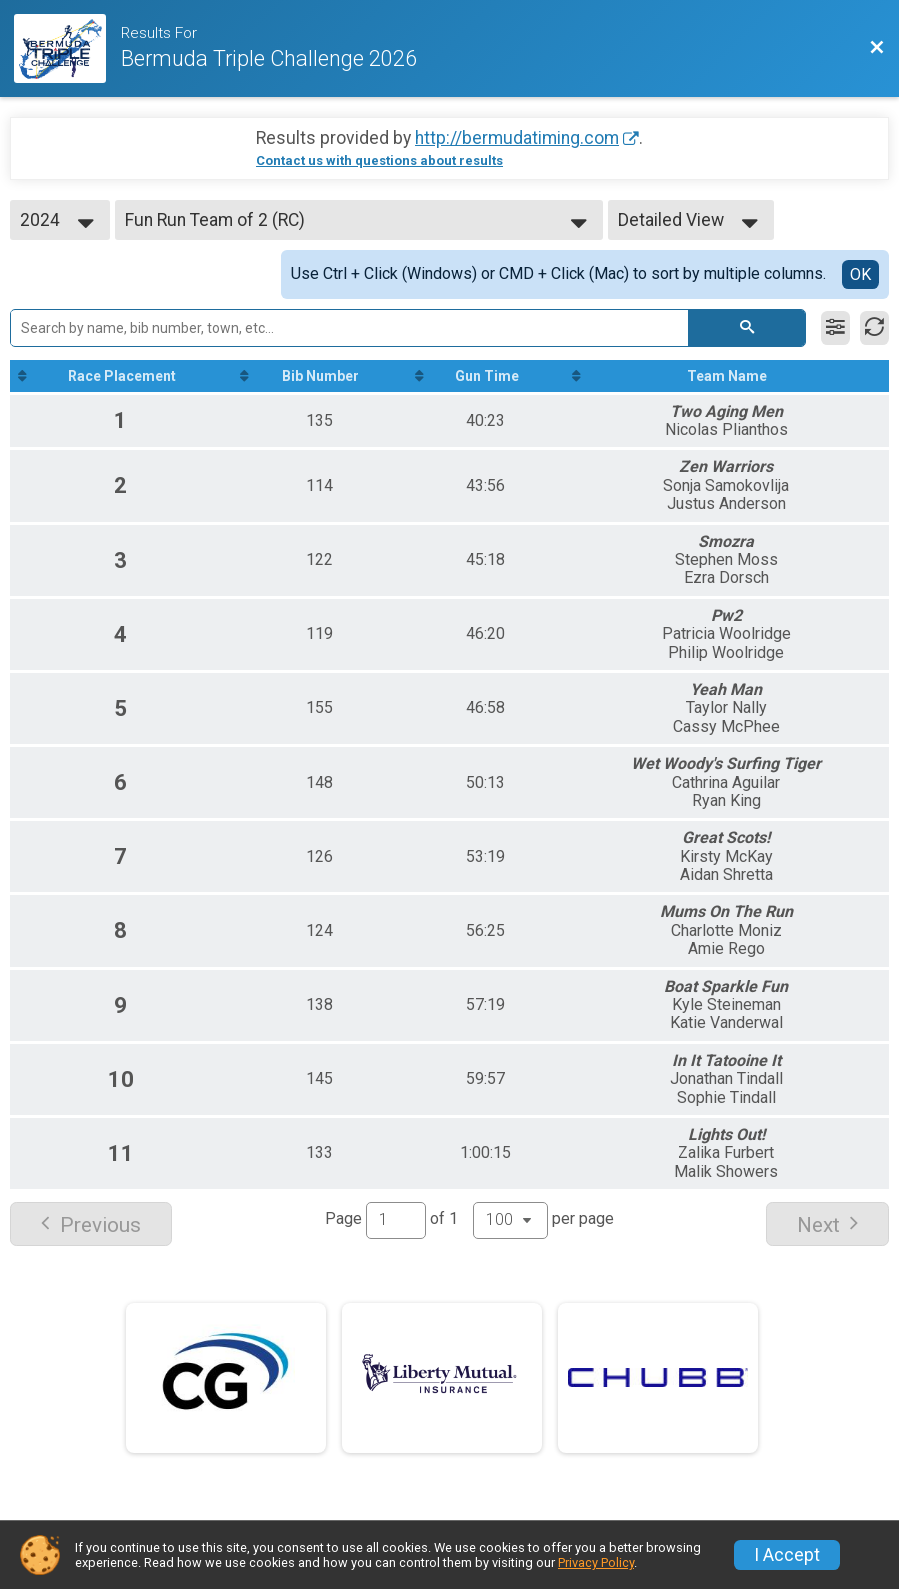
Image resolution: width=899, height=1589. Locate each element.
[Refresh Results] (874, 328)
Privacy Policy (596, 1562)
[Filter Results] (835, 328)
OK (860, 274)
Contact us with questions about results (379, 160)
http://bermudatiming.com (517, 138)
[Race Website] (67, 48)
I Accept (787, 1555)
